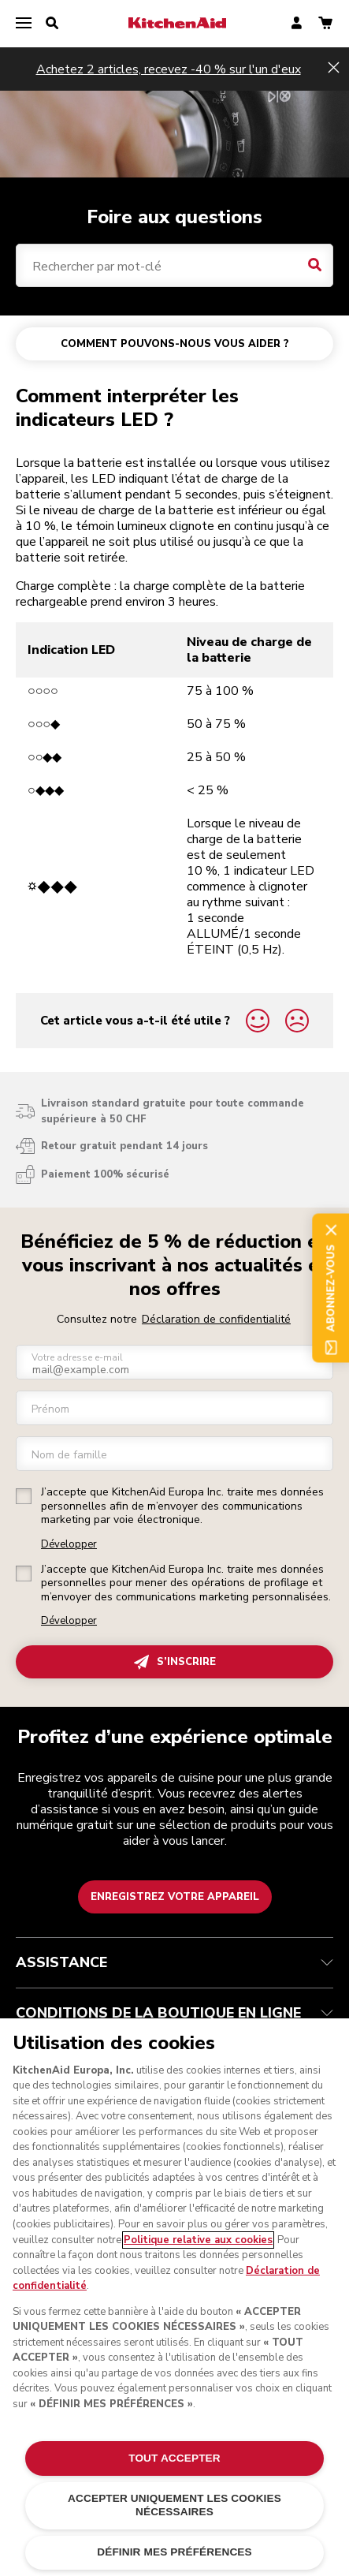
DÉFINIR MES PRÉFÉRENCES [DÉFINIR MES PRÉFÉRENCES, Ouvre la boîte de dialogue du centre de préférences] (174, 2552)
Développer (69, 1545)
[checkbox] (24, 1496)
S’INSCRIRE (175, 1662)
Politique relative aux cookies (198, 2240)
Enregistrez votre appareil (175, 1897)
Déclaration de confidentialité (216, 1319)
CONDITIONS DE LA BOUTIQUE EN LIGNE (174, 2013)
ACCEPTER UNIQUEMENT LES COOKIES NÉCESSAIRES (174, 2504)
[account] (296, 24)
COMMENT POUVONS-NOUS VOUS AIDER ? (175, 344)
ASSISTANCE (174, 1962)
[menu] (24, 23)
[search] (52, 23)
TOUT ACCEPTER (174, 2458)
